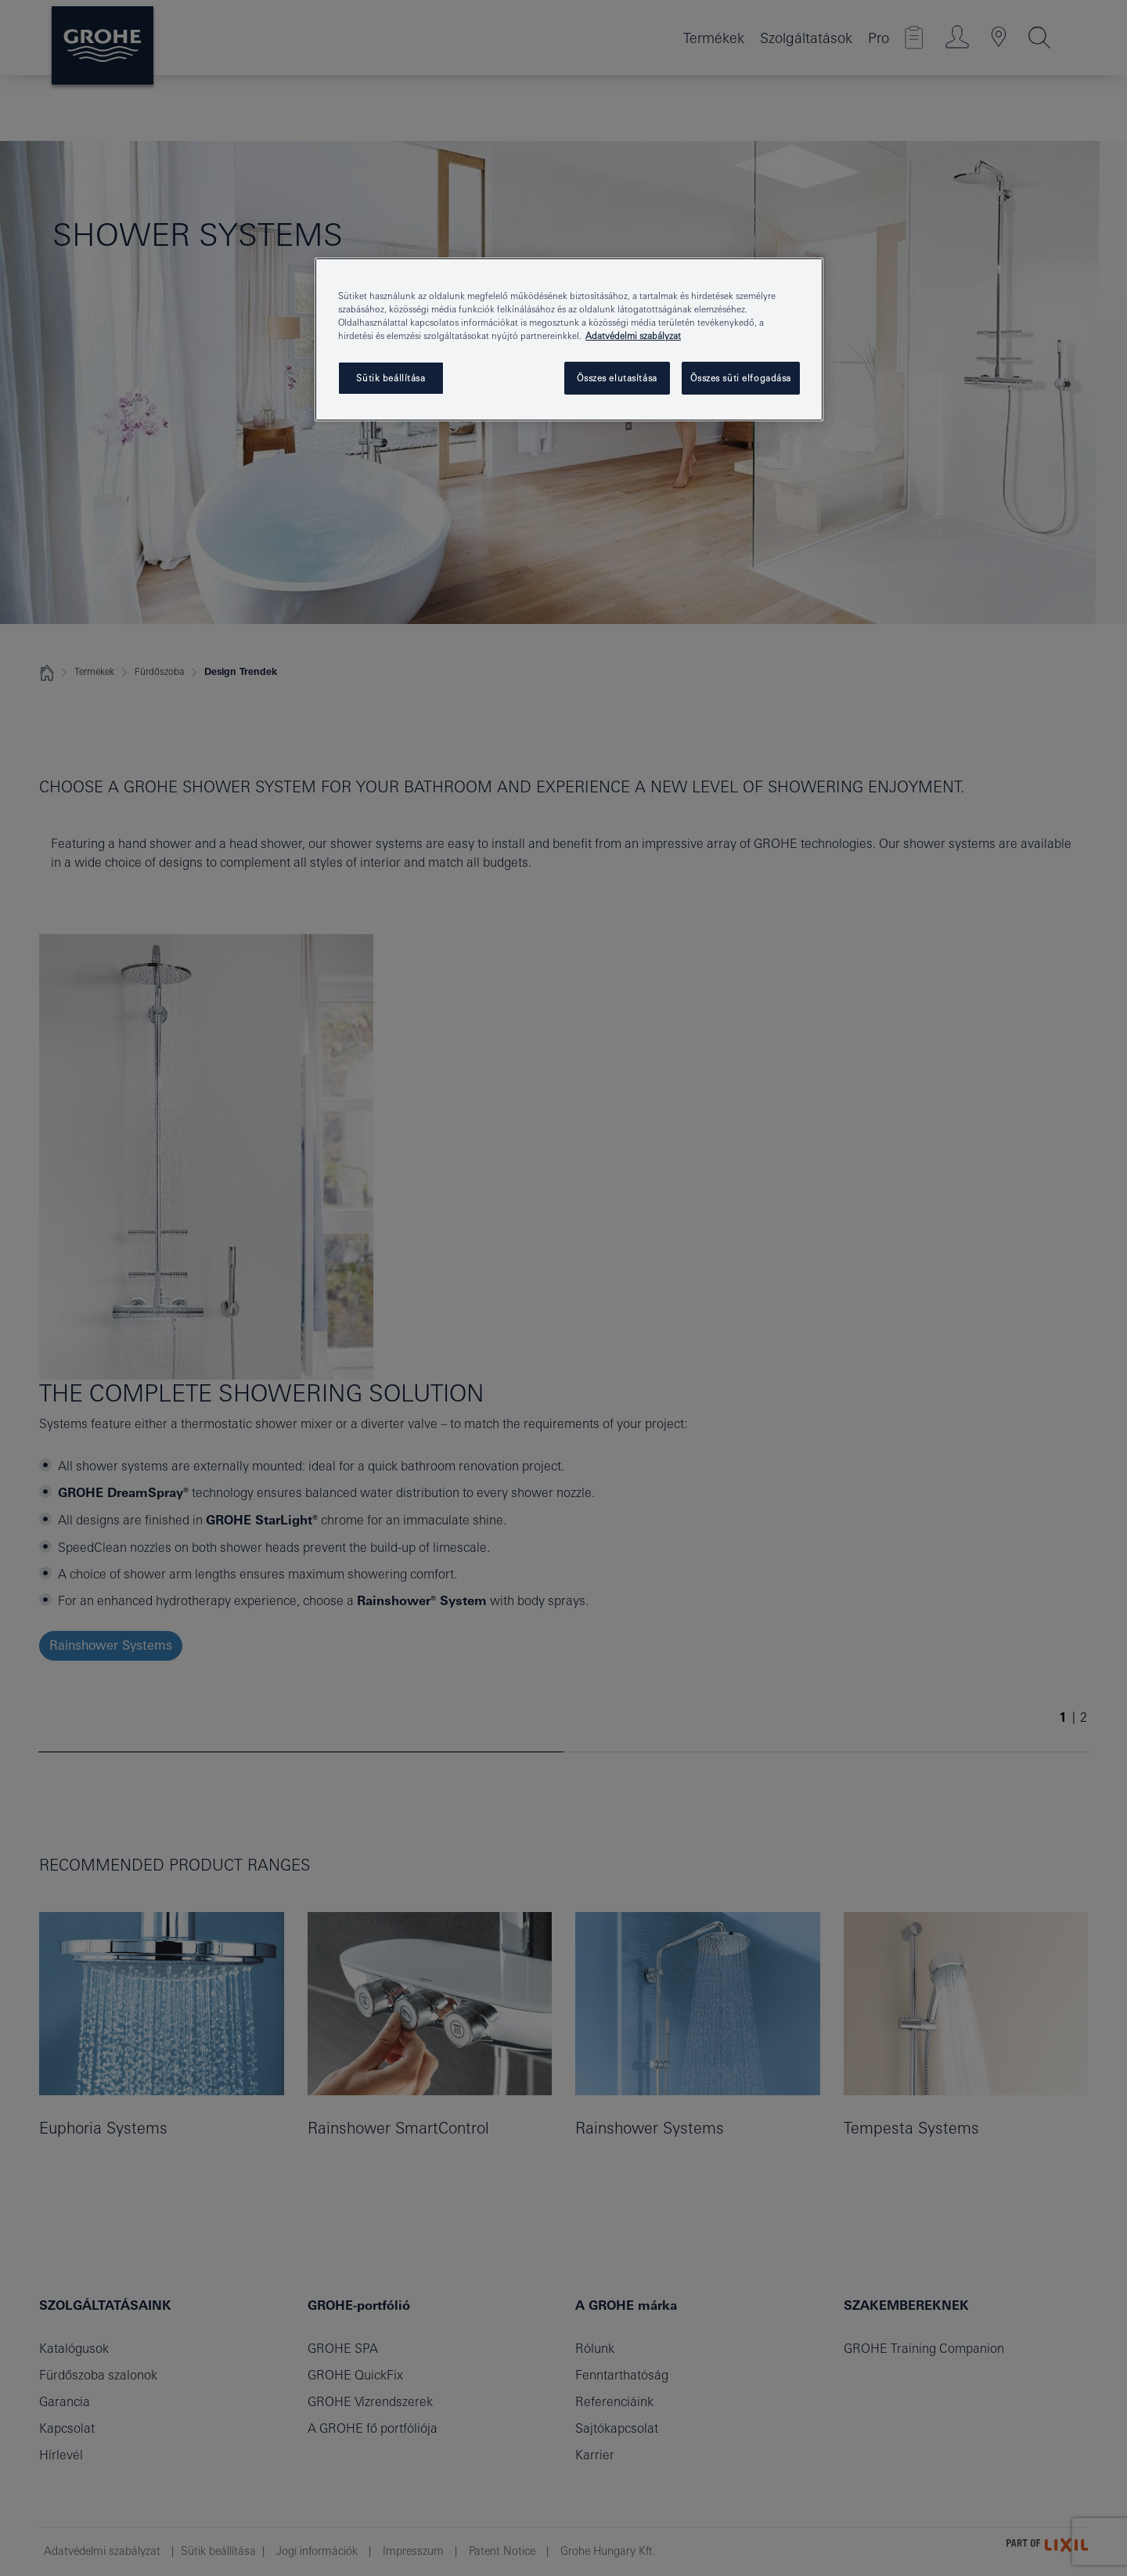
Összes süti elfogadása (740, 378)
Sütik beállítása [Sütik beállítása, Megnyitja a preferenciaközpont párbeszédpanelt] (390, 378)
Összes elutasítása (617, 378)
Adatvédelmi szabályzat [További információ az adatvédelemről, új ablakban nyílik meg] (633, 335)
